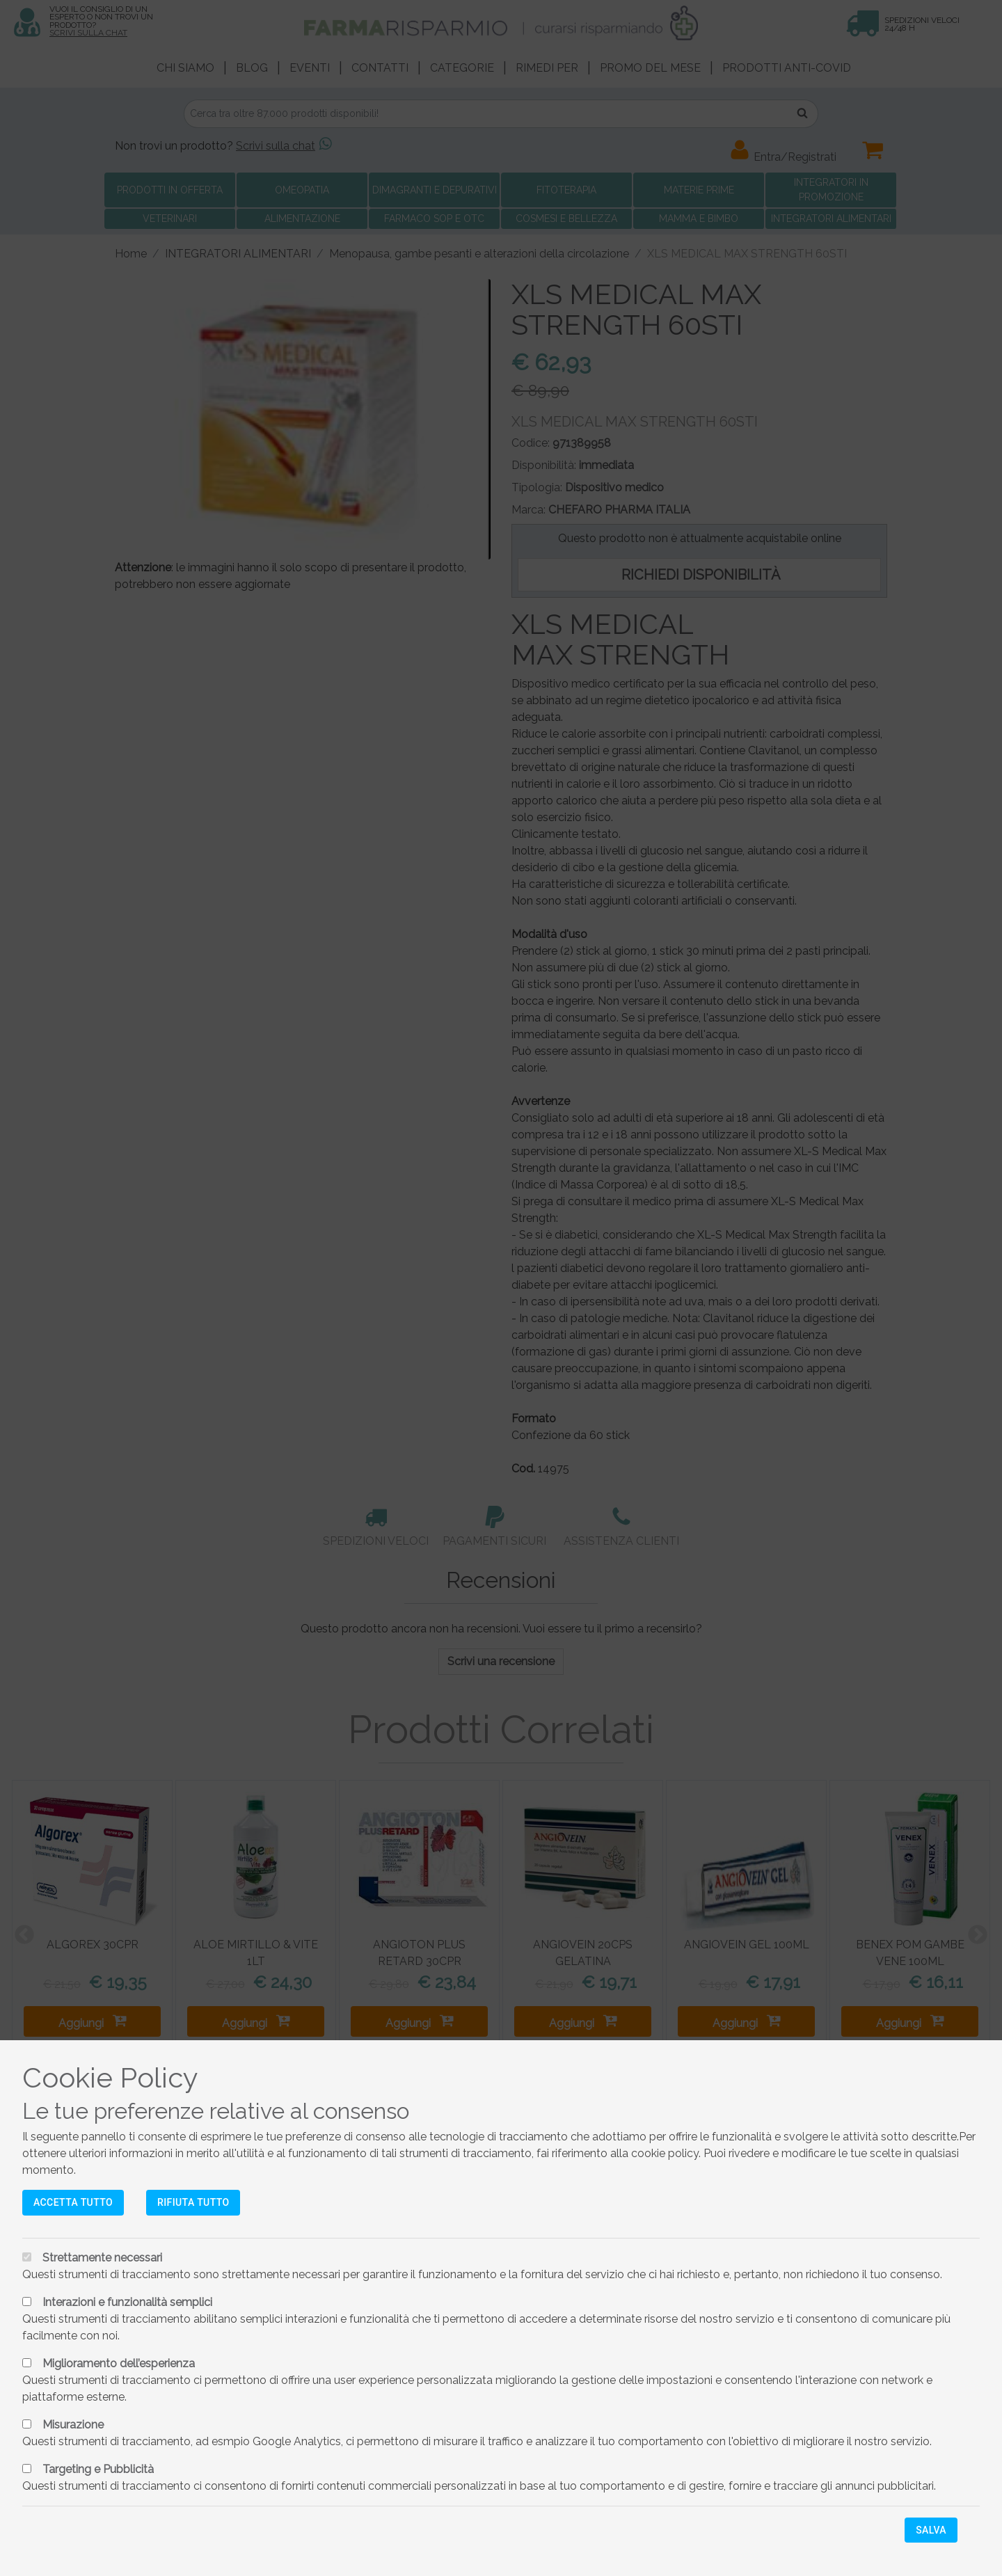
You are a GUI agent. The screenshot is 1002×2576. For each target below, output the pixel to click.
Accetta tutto (73, 2202)
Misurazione (73, 2424)
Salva (931, 2530)
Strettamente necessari (102, 2257)
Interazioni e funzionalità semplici (127, 2302)
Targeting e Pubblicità (98, 2469)
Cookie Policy (110, 2077)
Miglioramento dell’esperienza (118, 2363)
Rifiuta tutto (193, 2202)
